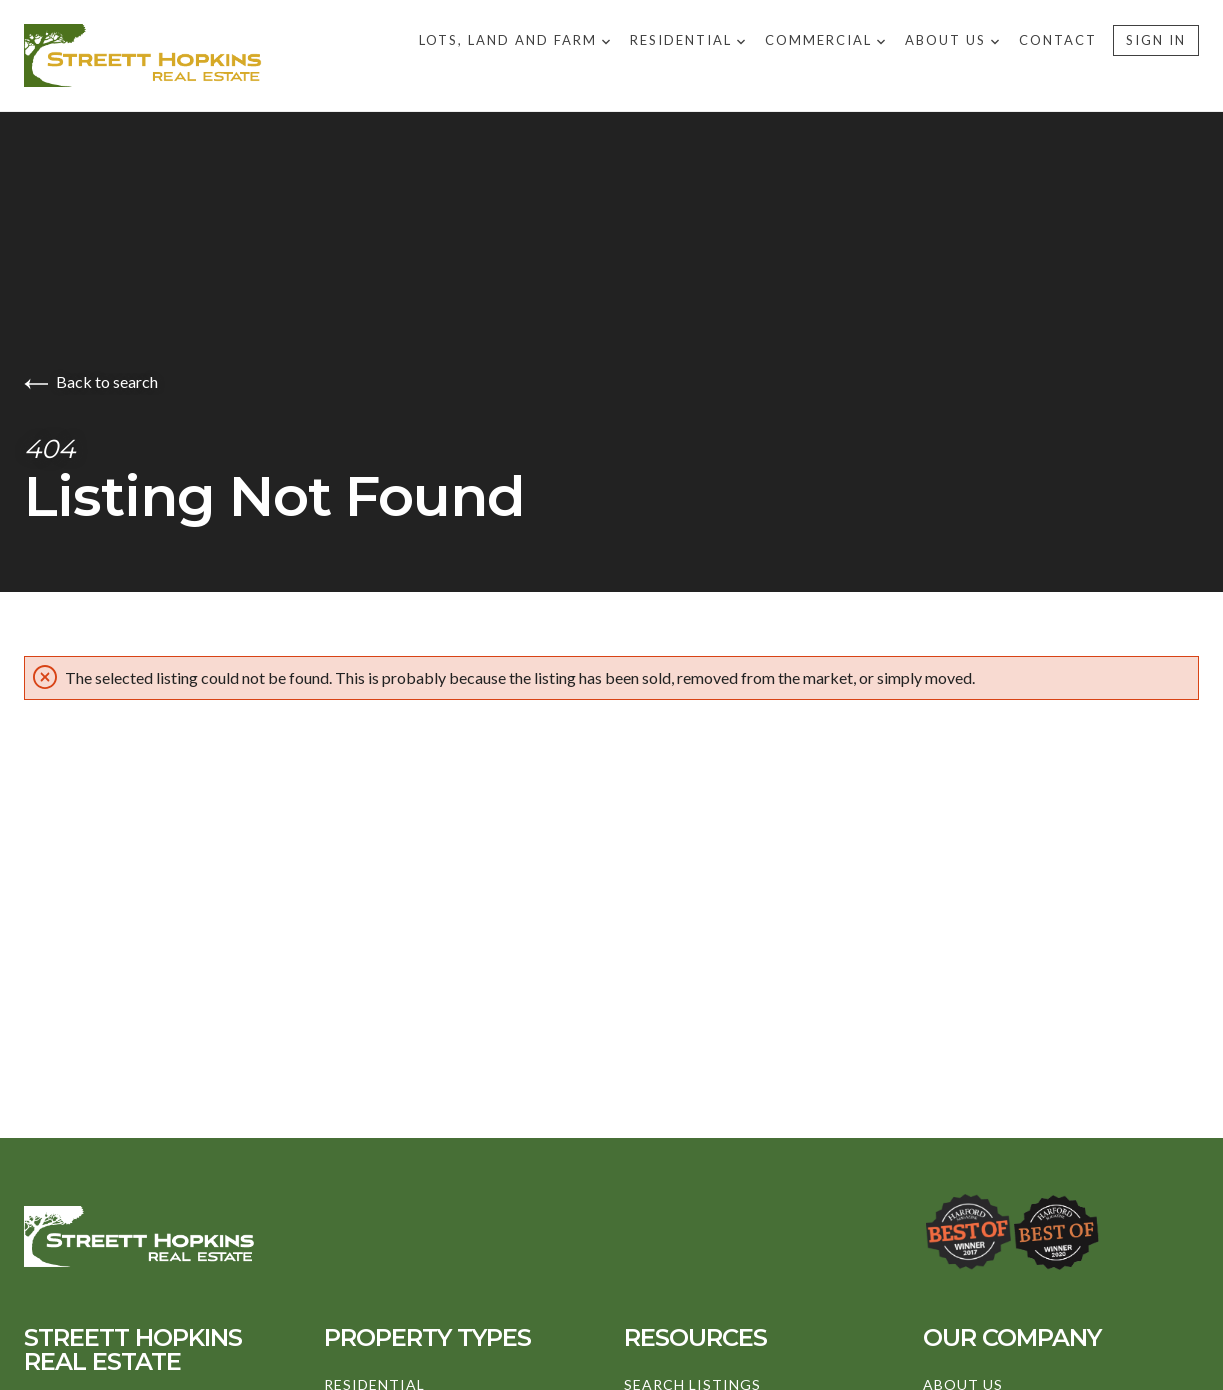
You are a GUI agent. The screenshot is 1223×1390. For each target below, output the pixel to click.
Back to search (91, 381)
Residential (687, 40)
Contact (1058, 40)
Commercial (825, 40)
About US (952, 40)
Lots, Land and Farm (514, 40)
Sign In (1156, 40)
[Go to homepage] (221, 55)
